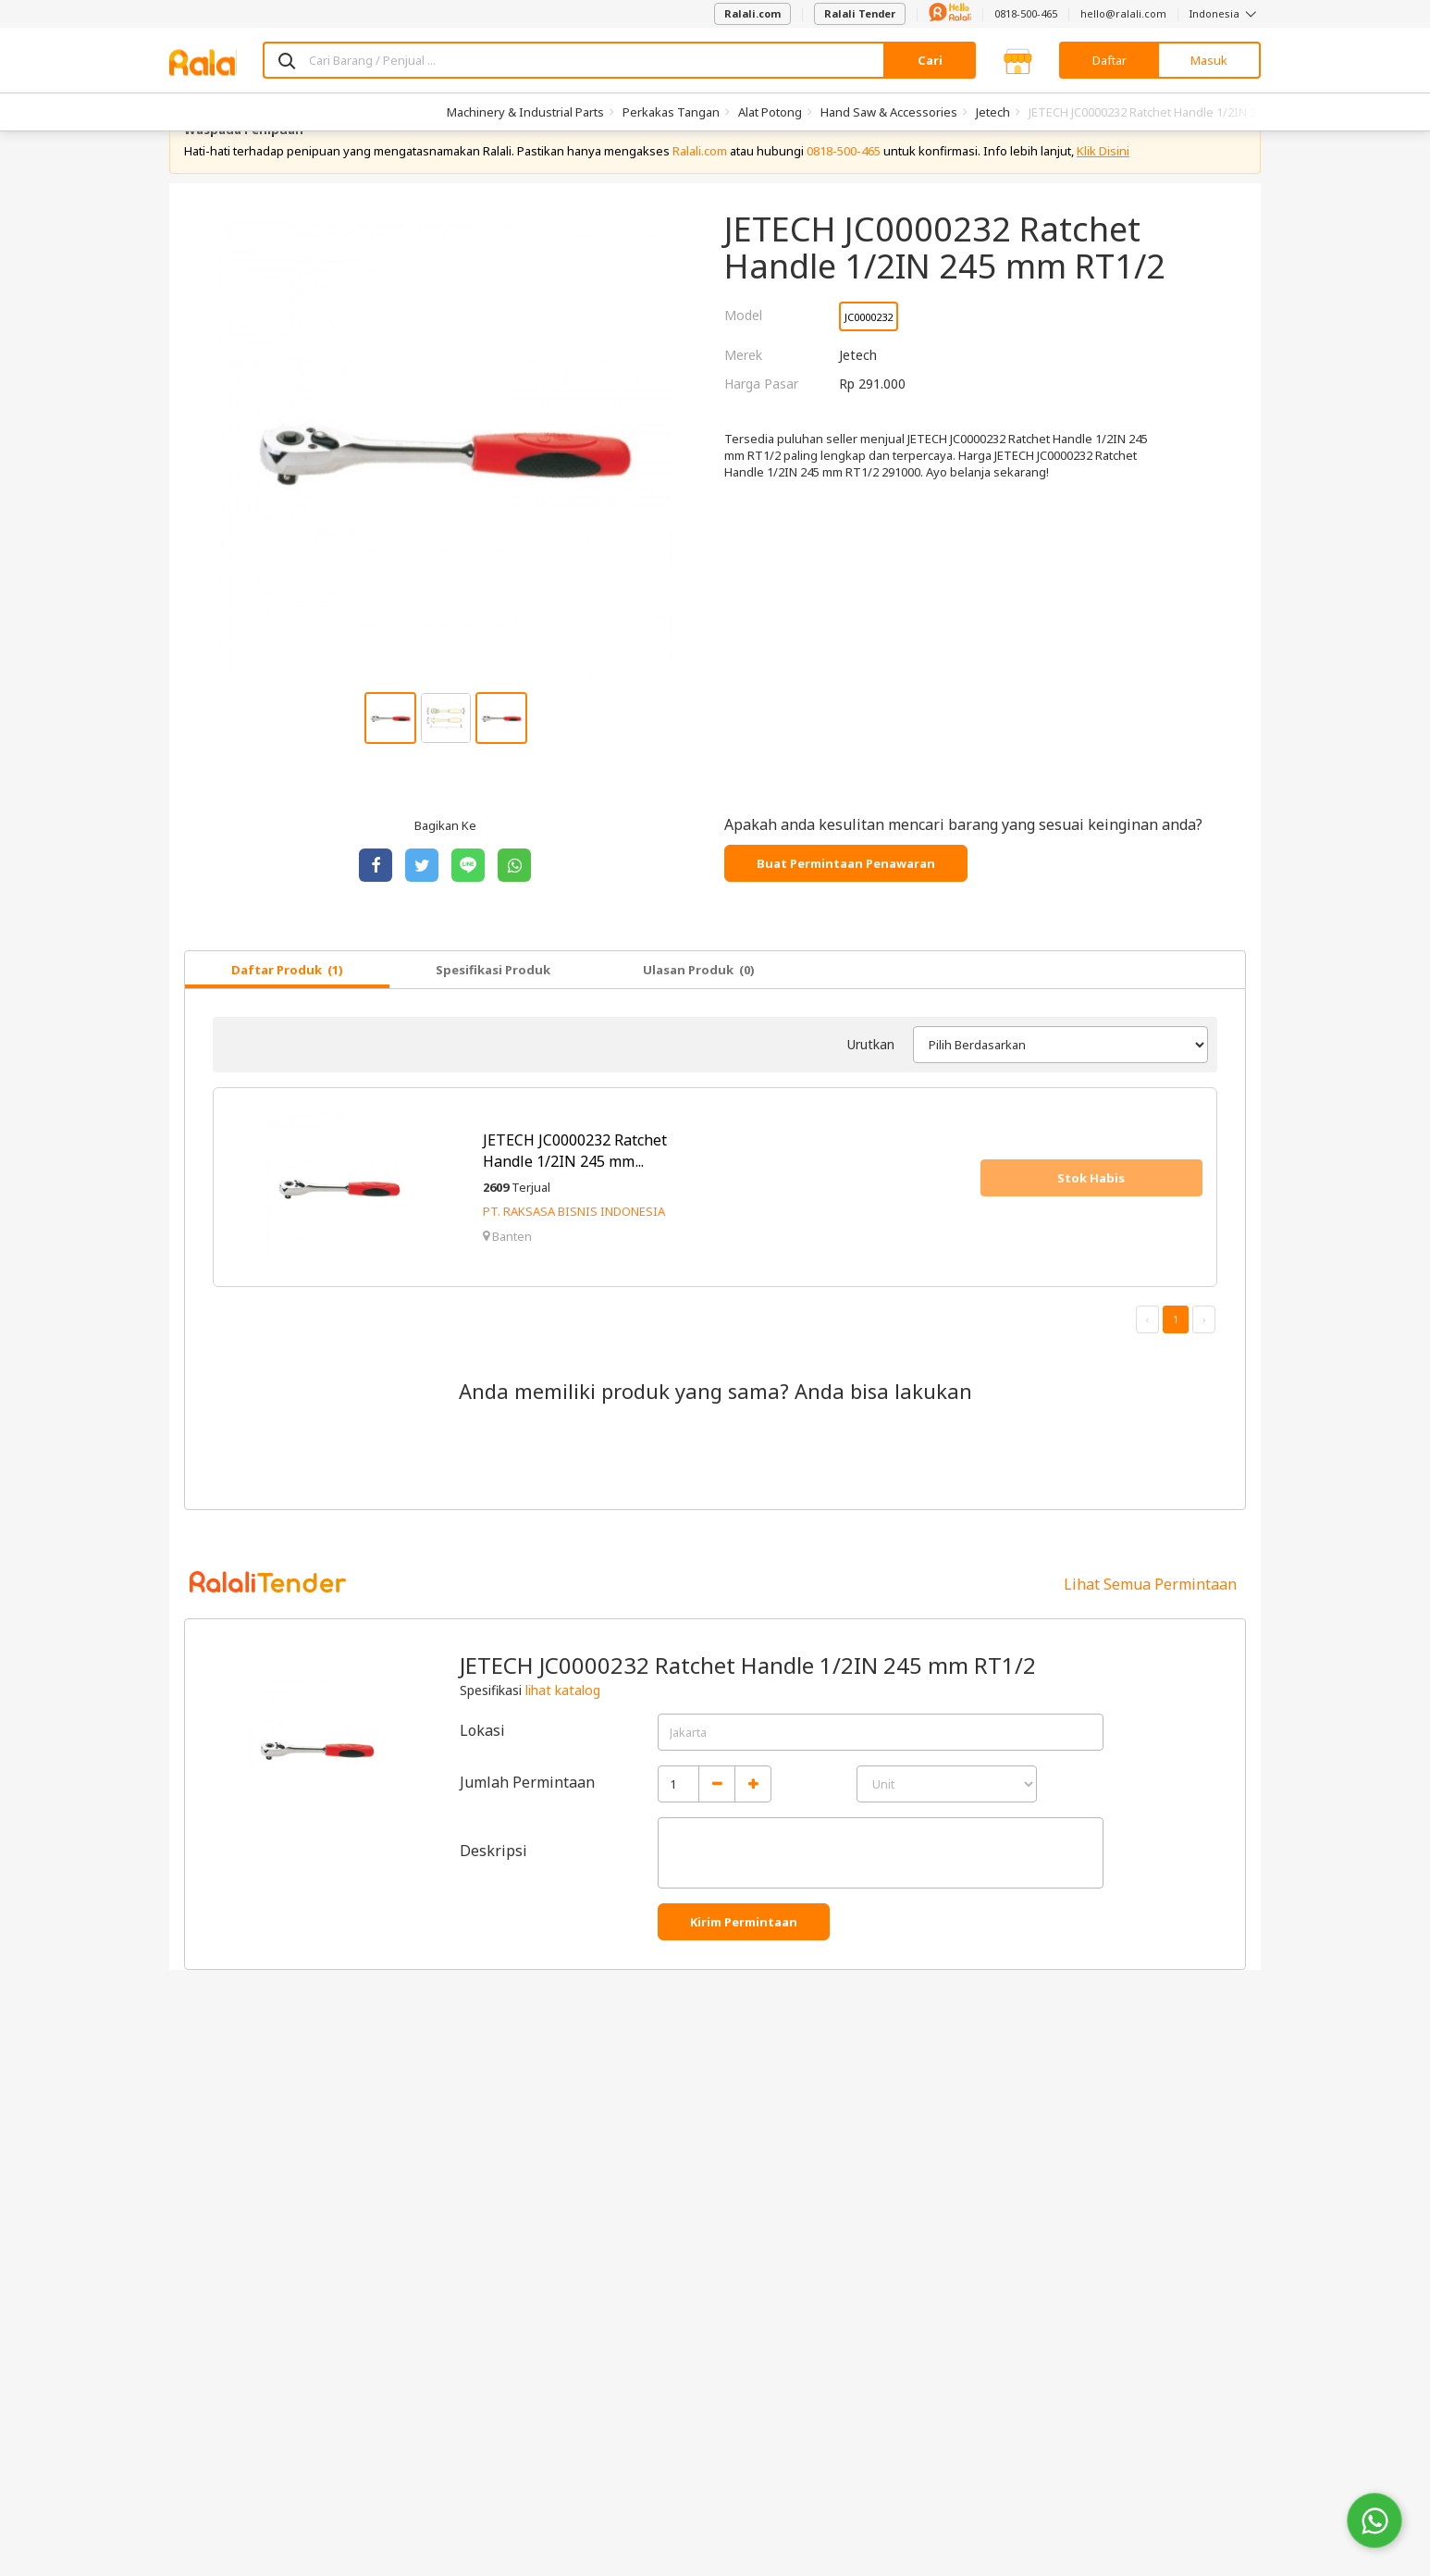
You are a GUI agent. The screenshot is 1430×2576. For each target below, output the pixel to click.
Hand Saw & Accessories (888, 112)
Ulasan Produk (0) (699, 1013)
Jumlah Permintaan (527, 1825)
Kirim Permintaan (743, 1965)
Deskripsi (493, 1894)
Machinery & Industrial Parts (525, 112)
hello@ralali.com (1123, 13)
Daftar (1109, 60)
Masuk (1208, 60)
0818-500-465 (1025, 13)
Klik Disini (1103, 194)
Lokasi (482, 1774)
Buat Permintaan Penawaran (846, 906)
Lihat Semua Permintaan (1150, 1627)
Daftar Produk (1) (287, 1013)
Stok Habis (1091, 1221)
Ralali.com (752, 13)
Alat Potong (770, 112)
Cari (930, 60)
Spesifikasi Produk (493, 1013)
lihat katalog (562, 1733)
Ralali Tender (859, 13)
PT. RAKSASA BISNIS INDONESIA (574, 1255)
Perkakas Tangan (671, 112)
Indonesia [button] (1225, 13)
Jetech (993, 112)
